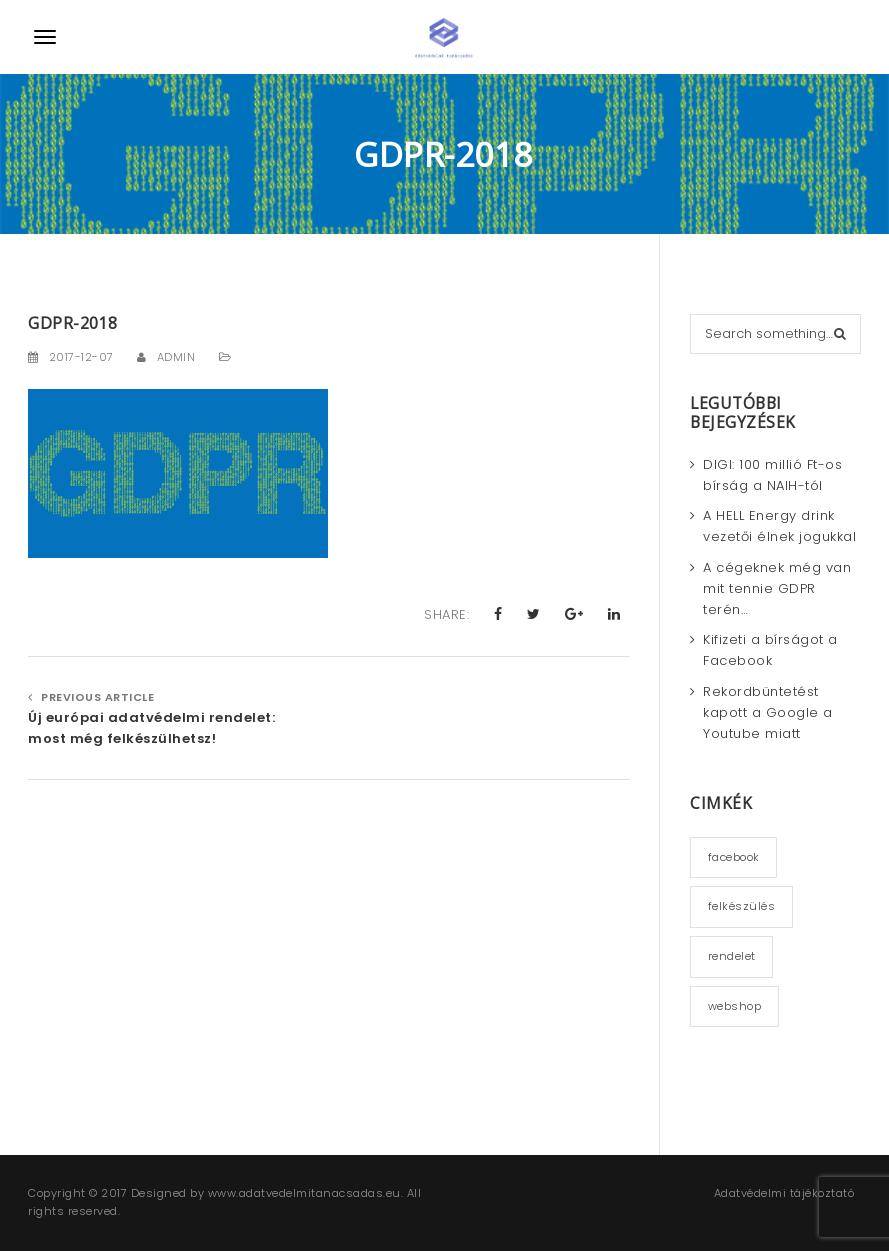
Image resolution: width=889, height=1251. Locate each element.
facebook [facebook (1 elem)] (734, 857)
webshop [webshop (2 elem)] (735, 1006)
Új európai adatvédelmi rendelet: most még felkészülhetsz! (151, 728)
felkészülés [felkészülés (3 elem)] (742, 906)
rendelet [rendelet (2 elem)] (732, 956)
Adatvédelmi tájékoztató (784, 1193)
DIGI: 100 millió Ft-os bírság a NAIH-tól (772, 475)
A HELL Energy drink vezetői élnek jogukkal (779, 526)
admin (176, 357)
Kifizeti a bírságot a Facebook (770, 650)
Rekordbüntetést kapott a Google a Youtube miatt (768, 712)
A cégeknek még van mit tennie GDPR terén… (777, 588)
